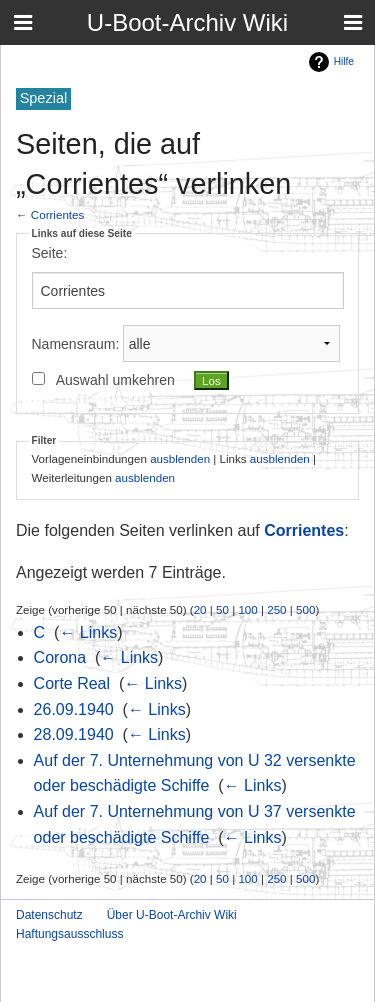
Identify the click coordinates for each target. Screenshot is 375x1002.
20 (200, 609)
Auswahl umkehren (115, 380)
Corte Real (72, 683)
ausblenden (180, 458)
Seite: (50, 253)
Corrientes (57, 214)
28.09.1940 (74, 734)
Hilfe (344, 61)
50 (222, 609)
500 (305, 609)
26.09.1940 (74, 709)
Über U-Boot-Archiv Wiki (172, 915)
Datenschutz (49, 915)
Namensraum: (76, 344)
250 (276, 609)
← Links (88, 632)
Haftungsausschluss (69, 934)
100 (247, 609)
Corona (60, 657)
